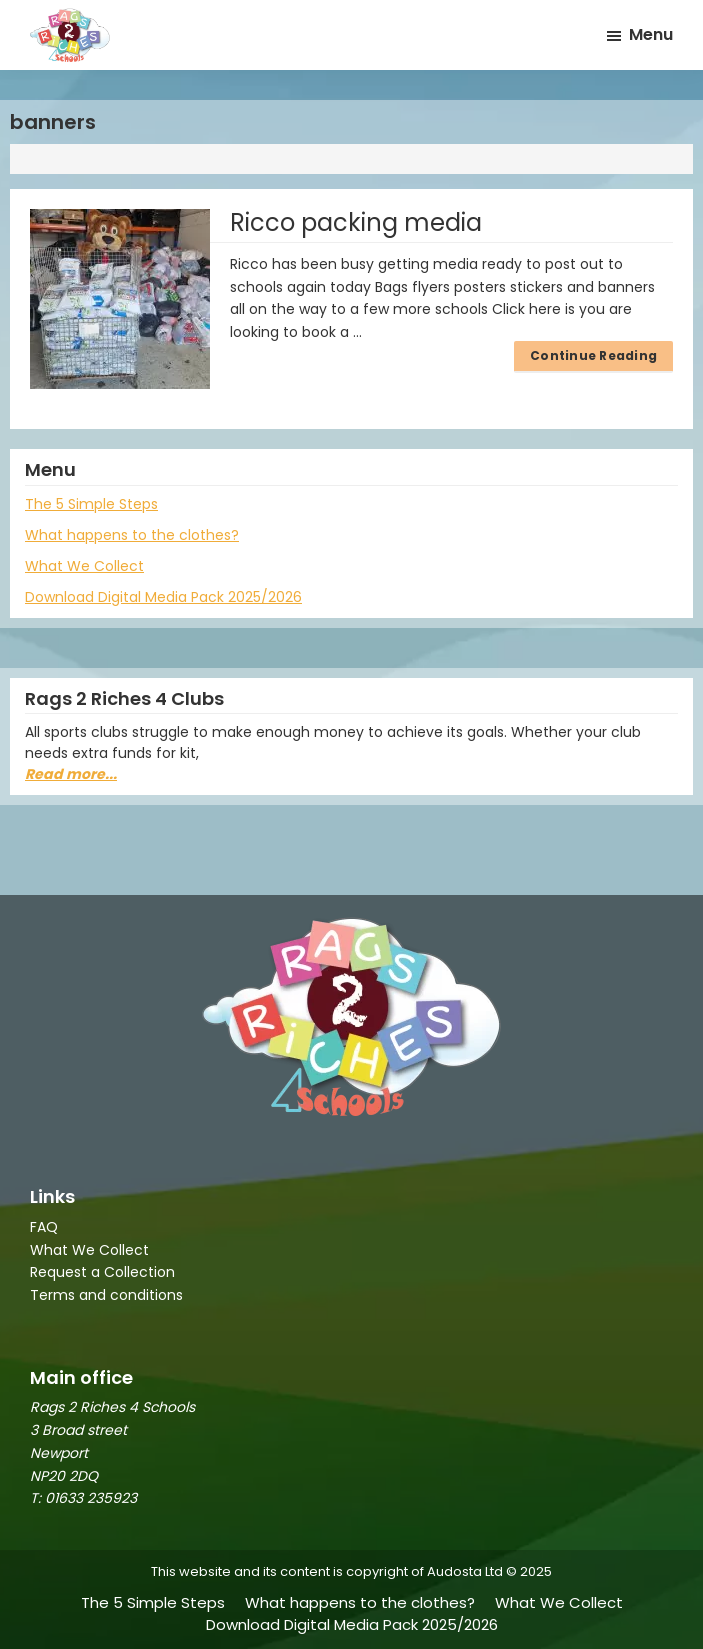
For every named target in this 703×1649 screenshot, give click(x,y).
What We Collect (84, 566)
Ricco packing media (356, 222)
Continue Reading (593, 355)
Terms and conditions (106, 1295)
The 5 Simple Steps (91, 504)
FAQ (44, 1227)
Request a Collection (102, 1272)
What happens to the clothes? (132, 535)
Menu (651, 34)
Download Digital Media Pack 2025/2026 (163, 597)
